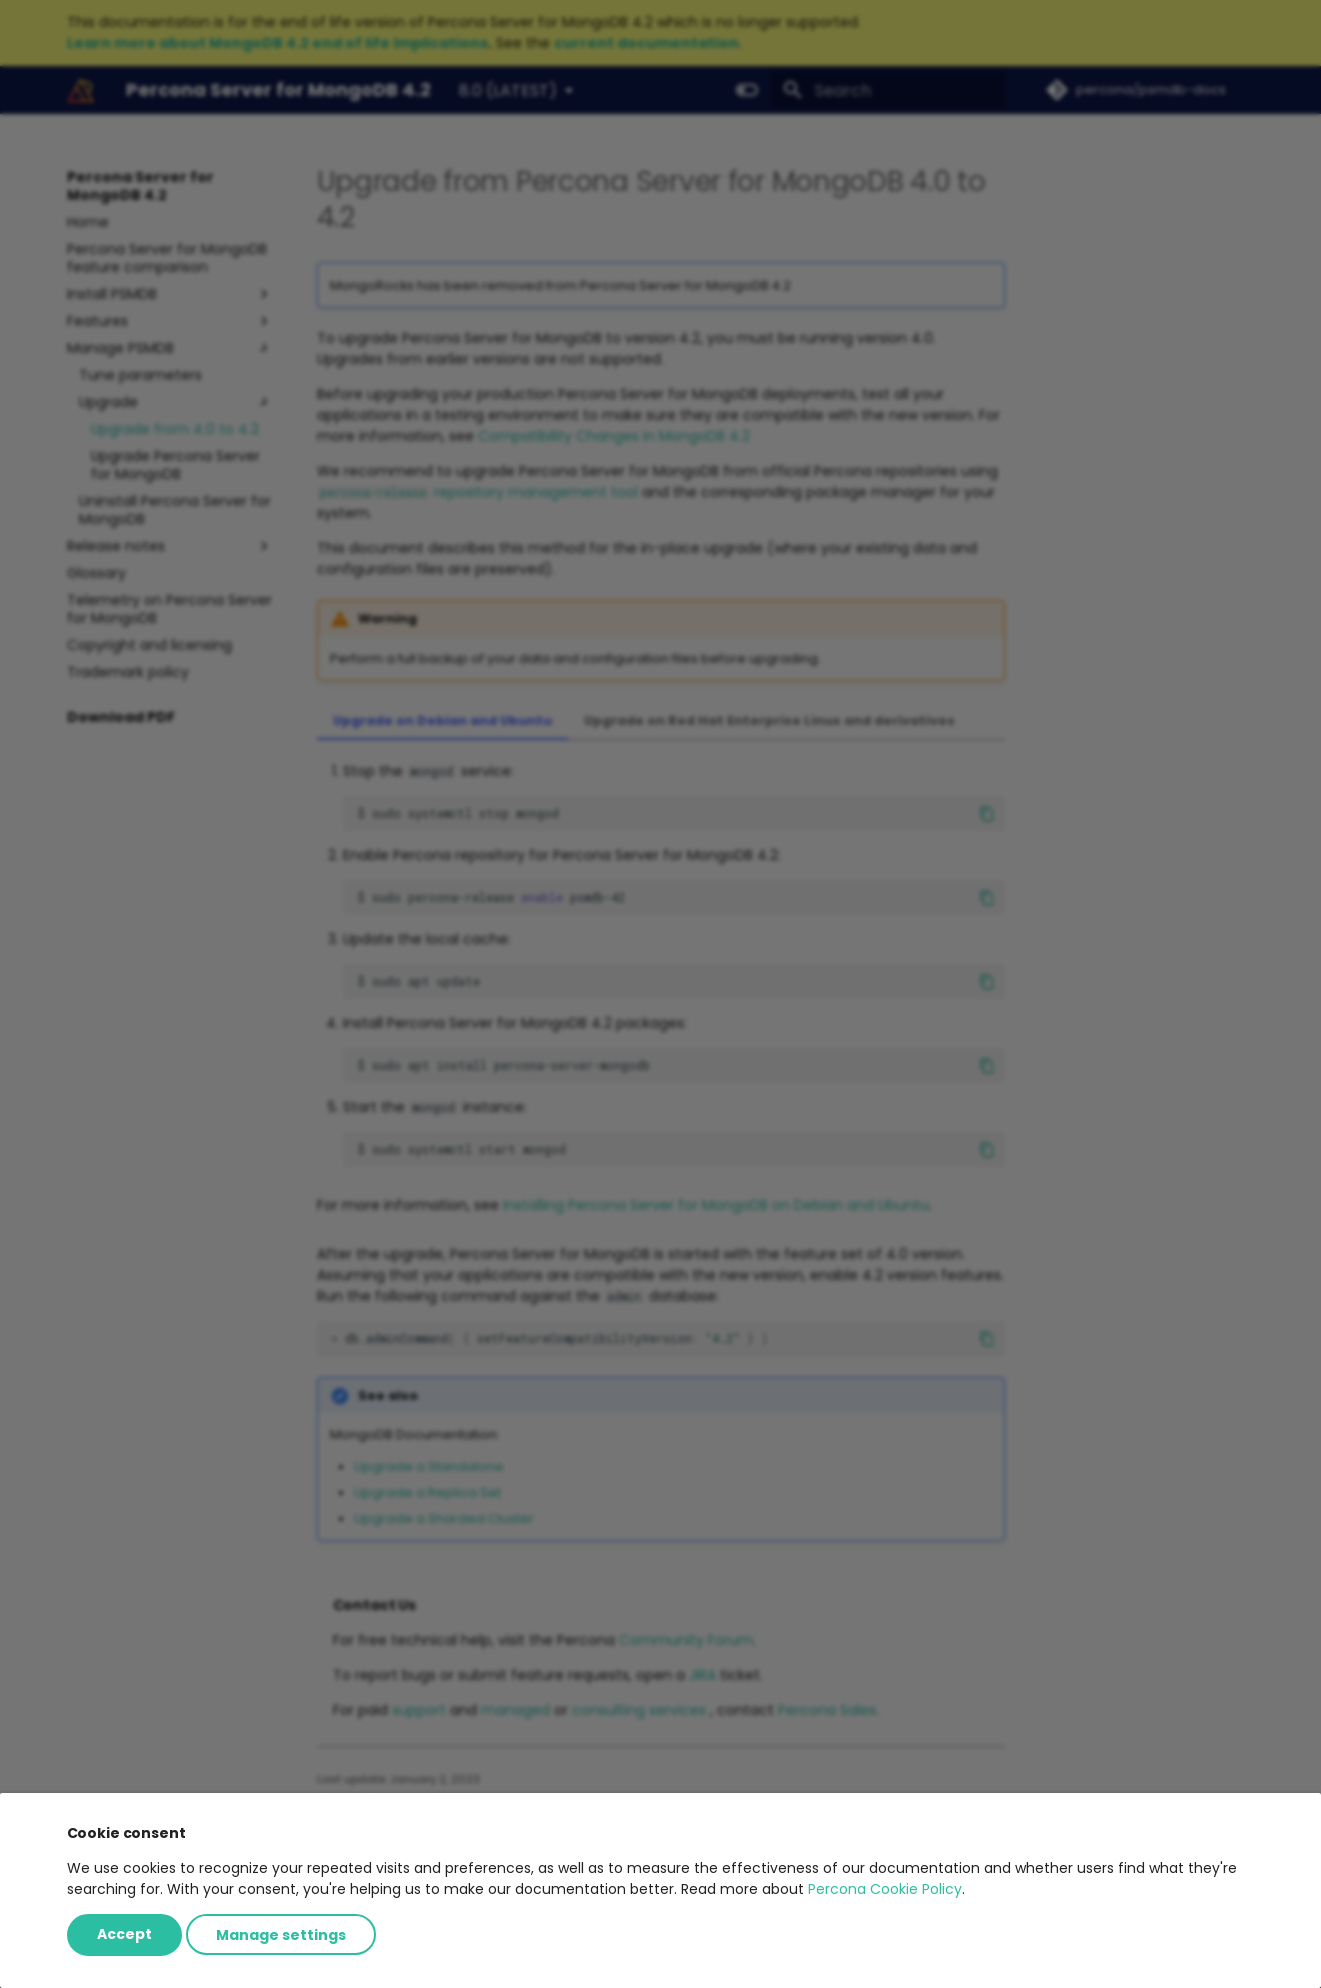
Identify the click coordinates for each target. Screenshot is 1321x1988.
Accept (124, 1934)
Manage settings (281, 1934)
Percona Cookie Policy (885, 1889)
